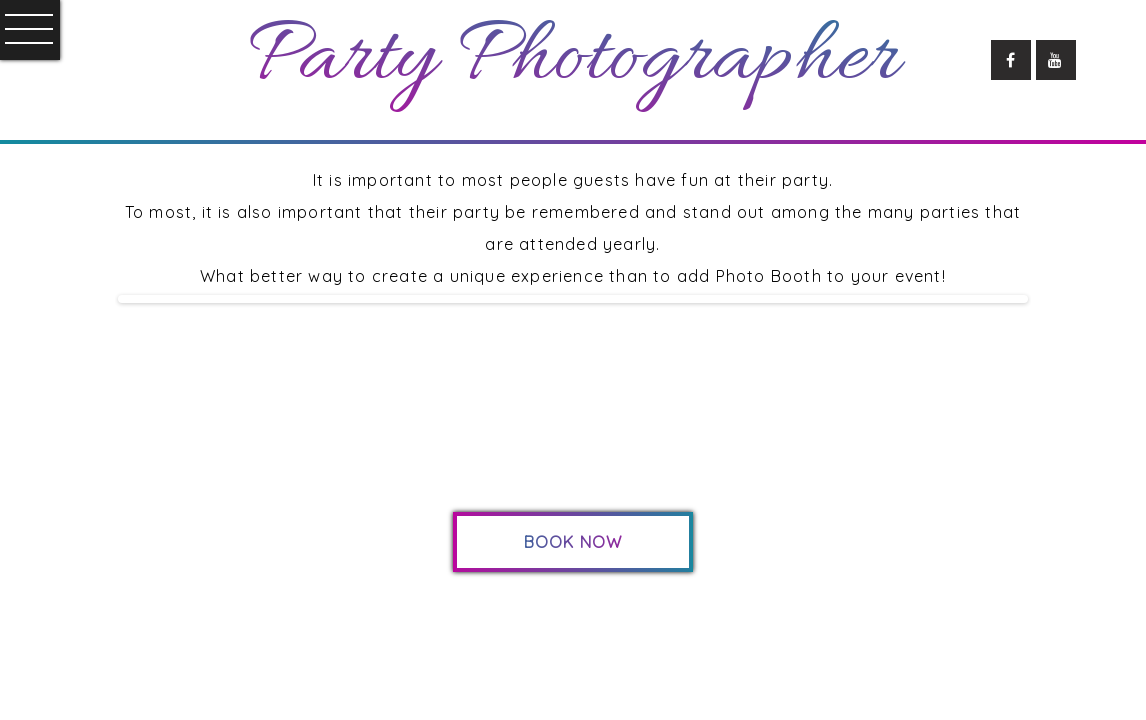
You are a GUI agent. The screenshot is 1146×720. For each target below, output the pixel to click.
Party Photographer (573, 60)
